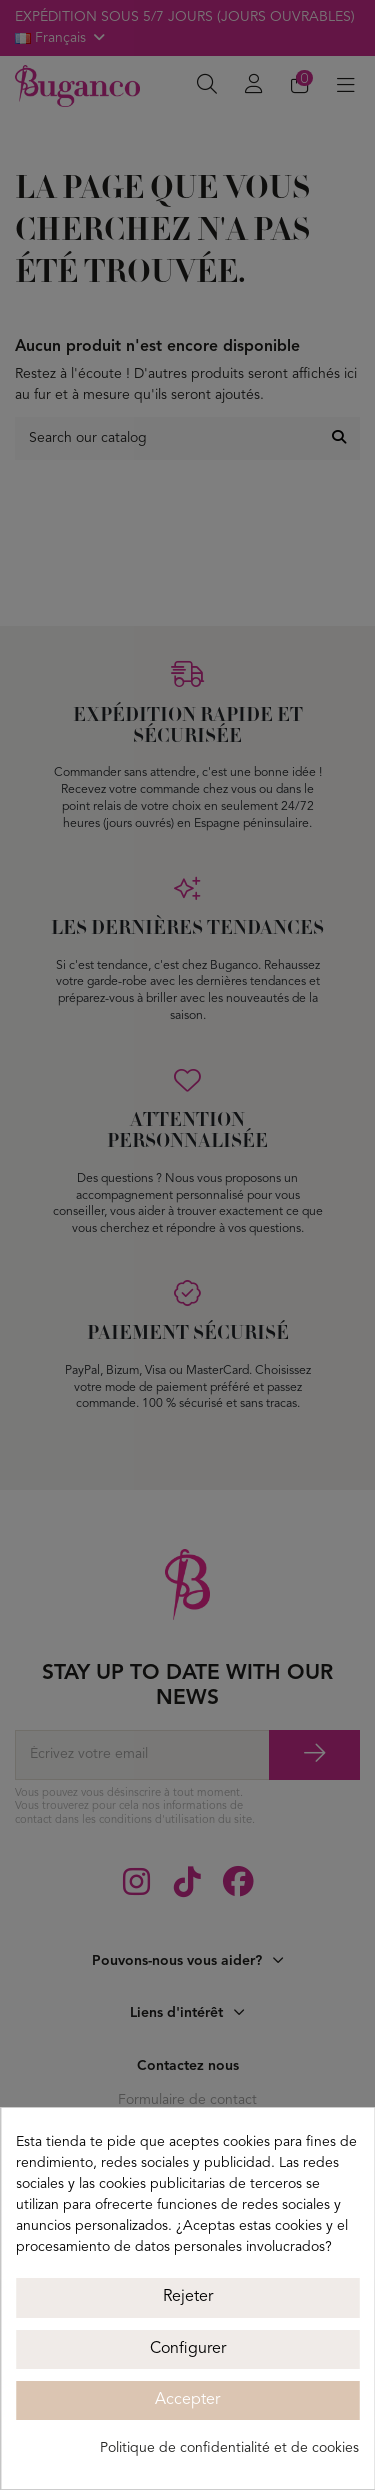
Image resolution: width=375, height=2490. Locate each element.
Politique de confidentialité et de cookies (229, 2448)
